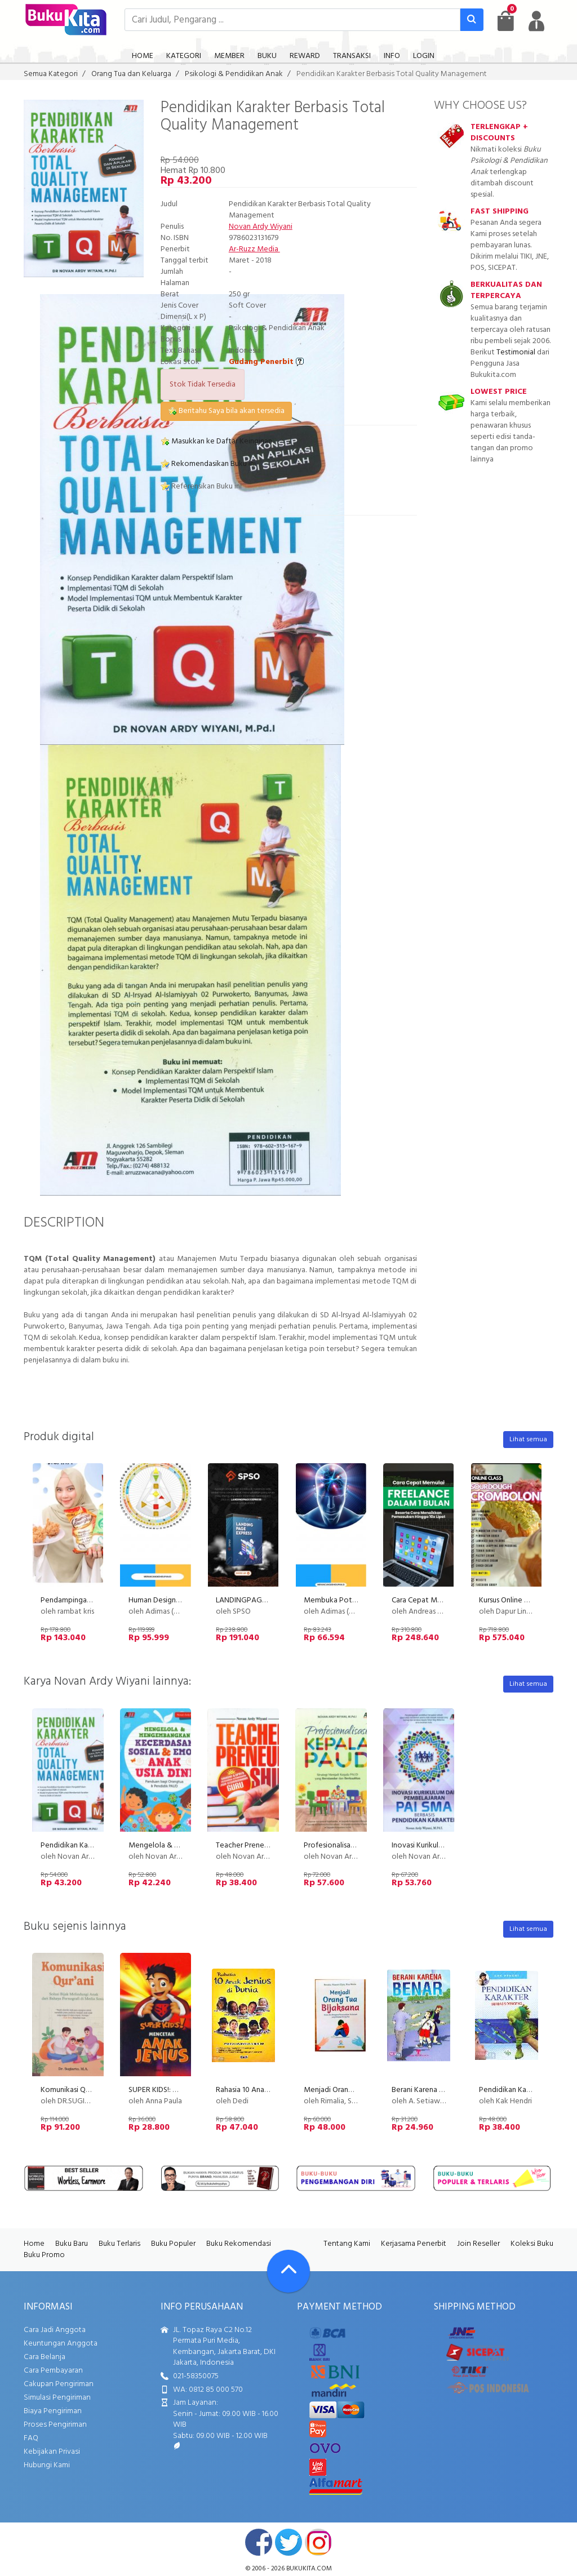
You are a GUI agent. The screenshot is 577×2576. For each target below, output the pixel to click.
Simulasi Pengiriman (57, 2397)
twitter (288, 2542)
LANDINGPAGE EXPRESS (257, 1600)
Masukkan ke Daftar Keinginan (216, 441)
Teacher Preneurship (249, 1845)
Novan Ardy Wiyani (260, 226)
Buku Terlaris (119, 2243)
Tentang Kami (346, 2243)
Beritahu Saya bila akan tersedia (226, 411)
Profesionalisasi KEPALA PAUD (354, 1845)
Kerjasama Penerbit (413, 2243)
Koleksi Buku (532, 2243)
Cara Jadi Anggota (55, 2330)
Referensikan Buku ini (201, 486)
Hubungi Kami (47, 2465)
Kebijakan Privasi (52, 2451)
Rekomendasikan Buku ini (208, 464)
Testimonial (515, 352)
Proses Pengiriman (55, 2424)
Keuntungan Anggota (60, 2343)
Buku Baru (71, 2243)
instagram (318, 2542)
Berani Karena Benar (425, 2090)
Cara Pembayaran (53, 2370)
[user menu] (536, 21)
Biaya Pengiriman (53, 2411)
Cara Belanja (44, 2357)
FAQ (31, 2438)
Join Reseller (478, 2243)
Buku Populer (173, 2243)
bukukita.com (309, 2569)
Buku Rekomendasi (238, 2243)
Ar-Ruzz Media (254, 249)
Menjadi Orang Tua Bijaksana (351, 2090)
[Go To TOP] (288, 2271)
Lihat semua (528, 1439)
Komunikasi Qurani (71, 2090)
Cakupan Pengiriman (59, 2384)
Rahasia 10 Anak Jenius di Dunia (267, 2090)
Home (34, 2243)
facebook (259, 2542)
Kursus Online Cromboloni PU (527, 1600)
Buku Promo (44, 2255)
